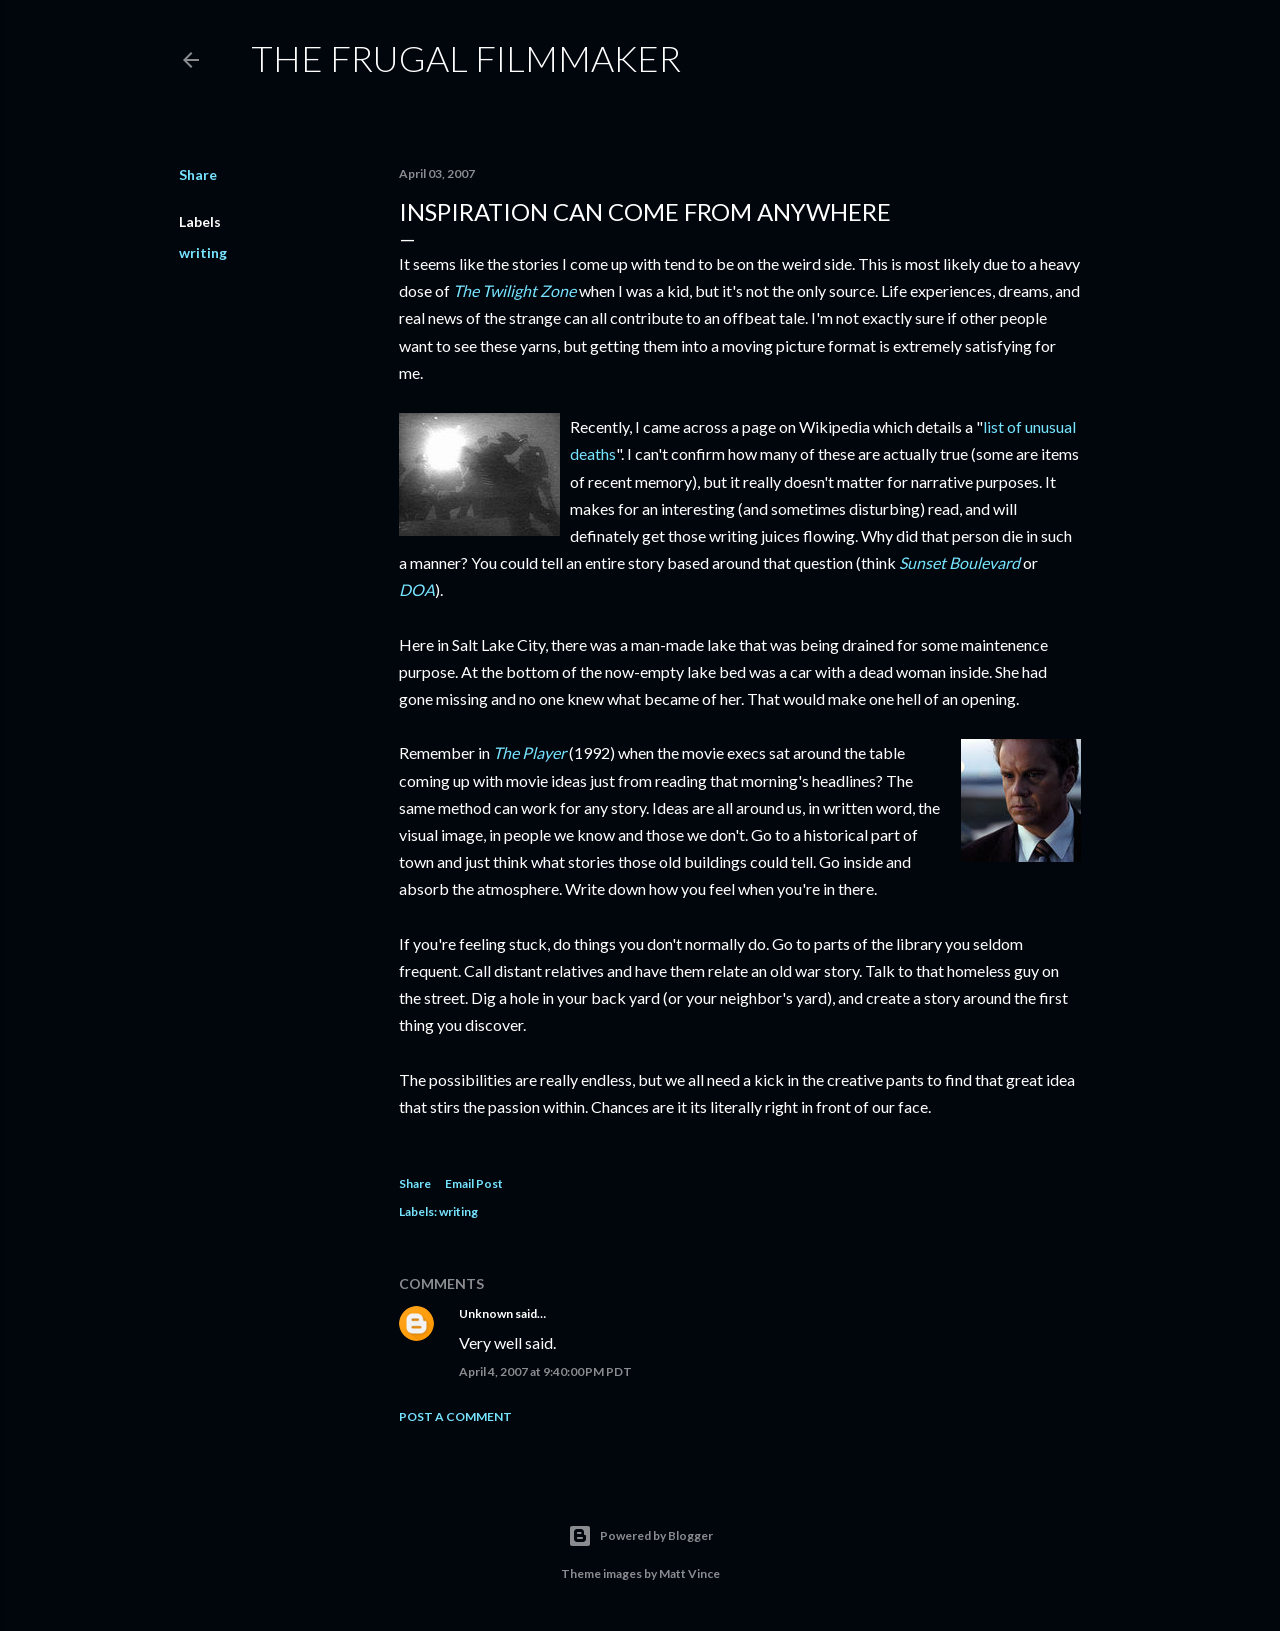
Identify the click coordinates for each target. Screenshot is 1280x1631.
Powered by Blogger (640, 1536)
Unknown (486, 1313)
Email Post (474, 1183)
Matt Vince (689, 1573)
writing (203, 252)
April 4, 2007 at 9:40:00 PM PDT (545, 1371)
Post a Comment (455, 1416)
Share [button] (198, 174)
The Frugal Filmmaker (466, 58)
